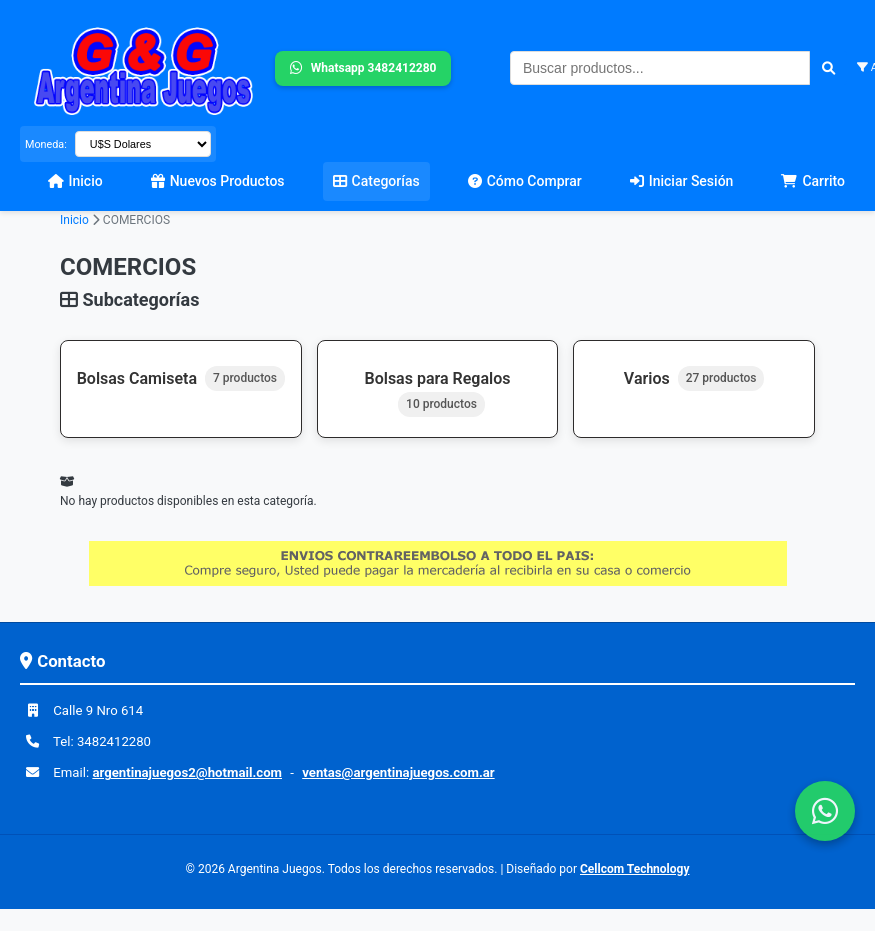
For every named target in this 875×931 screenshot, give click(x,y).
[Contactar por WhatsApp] (825, 811)
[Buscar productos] (660, 68)
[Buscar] (828, 68)
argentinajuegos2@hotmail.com (187, 772)
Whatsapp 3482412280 (363, 68)
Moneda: (46, 144)
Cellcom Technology (634, 869)
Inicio (74, 220)
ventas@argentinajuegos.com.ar (398, 772)
